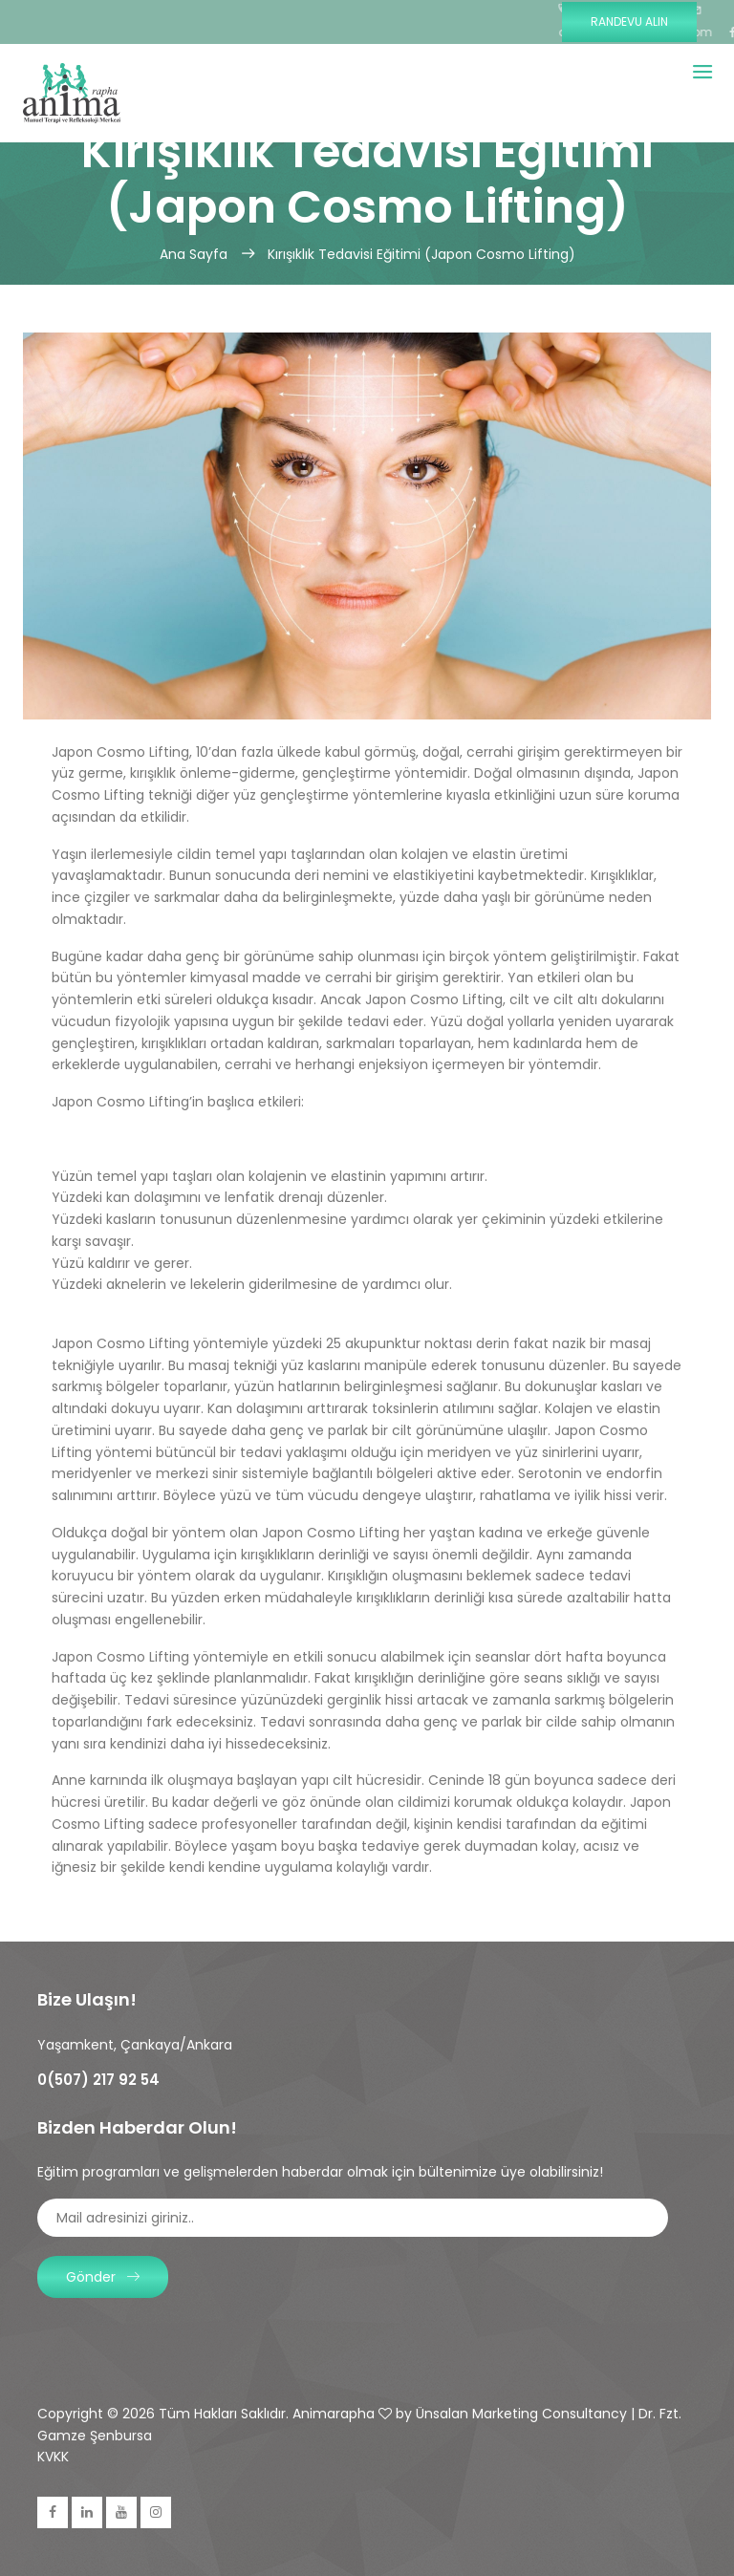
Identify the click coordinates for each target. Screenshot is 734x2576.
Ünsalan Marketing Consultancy (521, 2413)
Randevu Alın (629, 21)
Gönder (103, 2276)
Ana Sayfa (195, 254)
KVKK (53, 2456)
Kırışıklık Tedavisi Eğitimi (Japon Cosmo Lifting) (421, 254)
